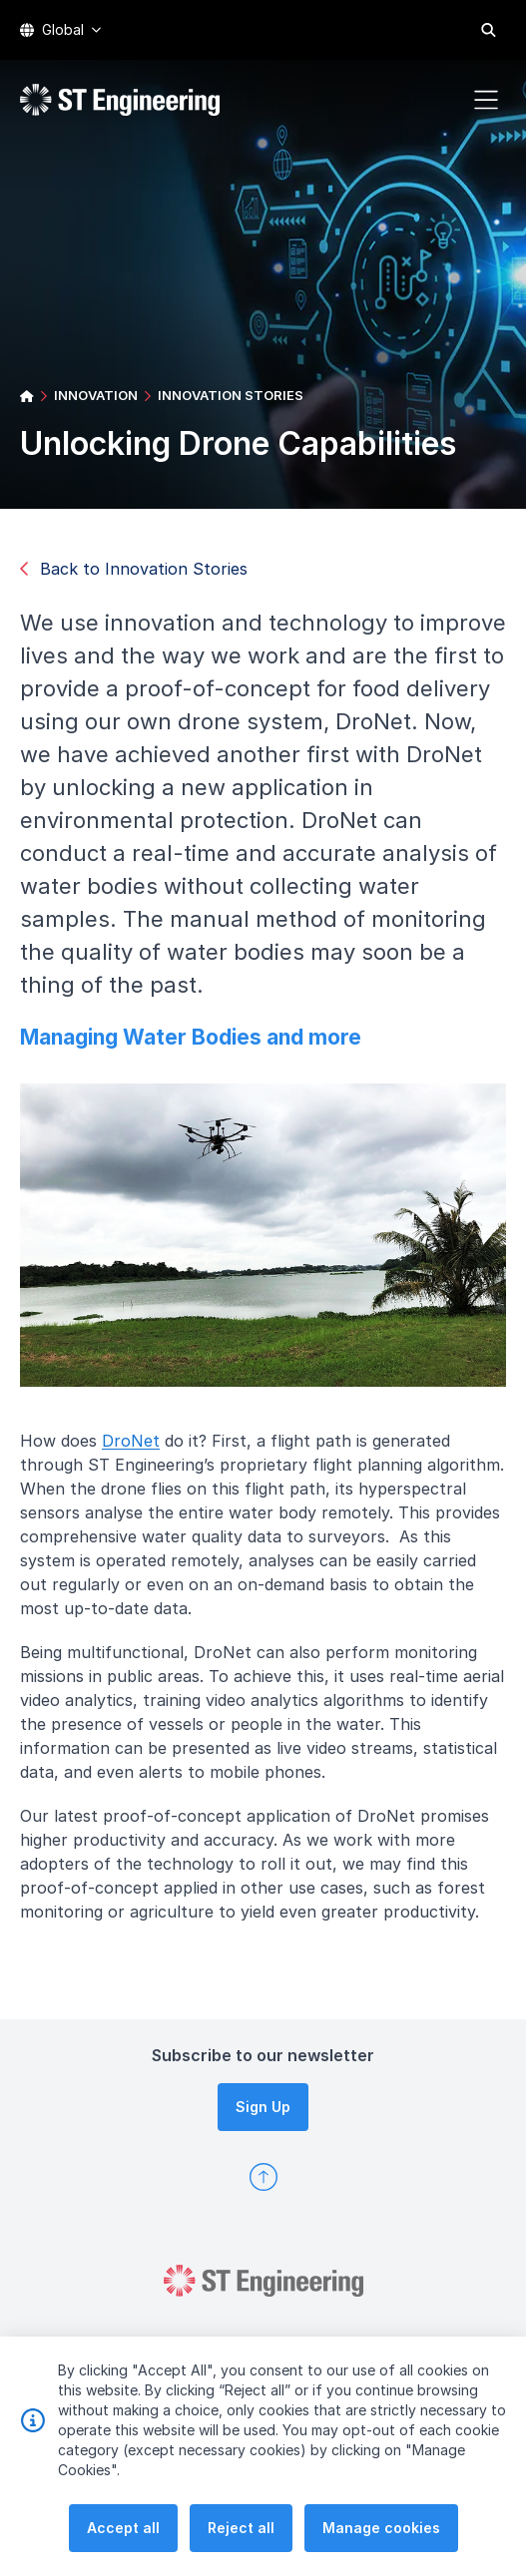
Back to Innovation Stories (134, 569)
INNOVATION (96, 395)
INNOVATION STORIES (230, 395)
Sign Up (263, 2106)
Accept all (123, 2551)
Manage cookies (381, 2551)
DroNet (139, 1448)
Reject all (241, 2551)
